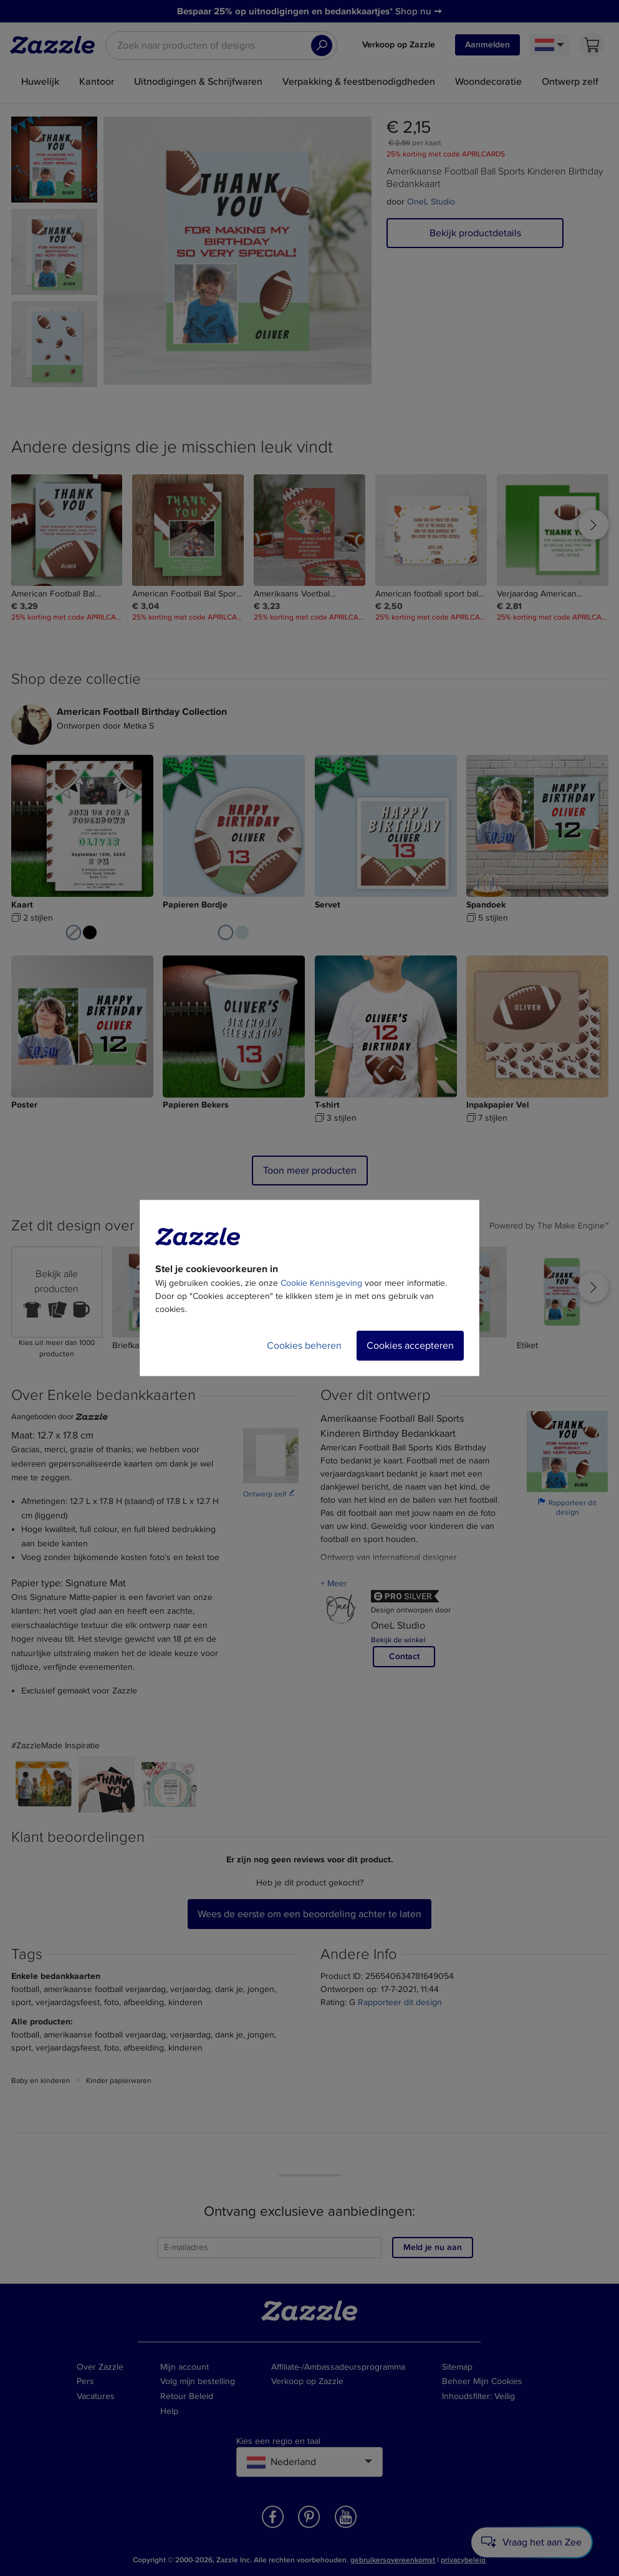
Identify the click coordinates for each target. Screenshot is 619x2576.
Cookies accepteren (410, 1345)
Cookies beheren (304, 1345)
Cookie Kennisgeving (321, 1283)
